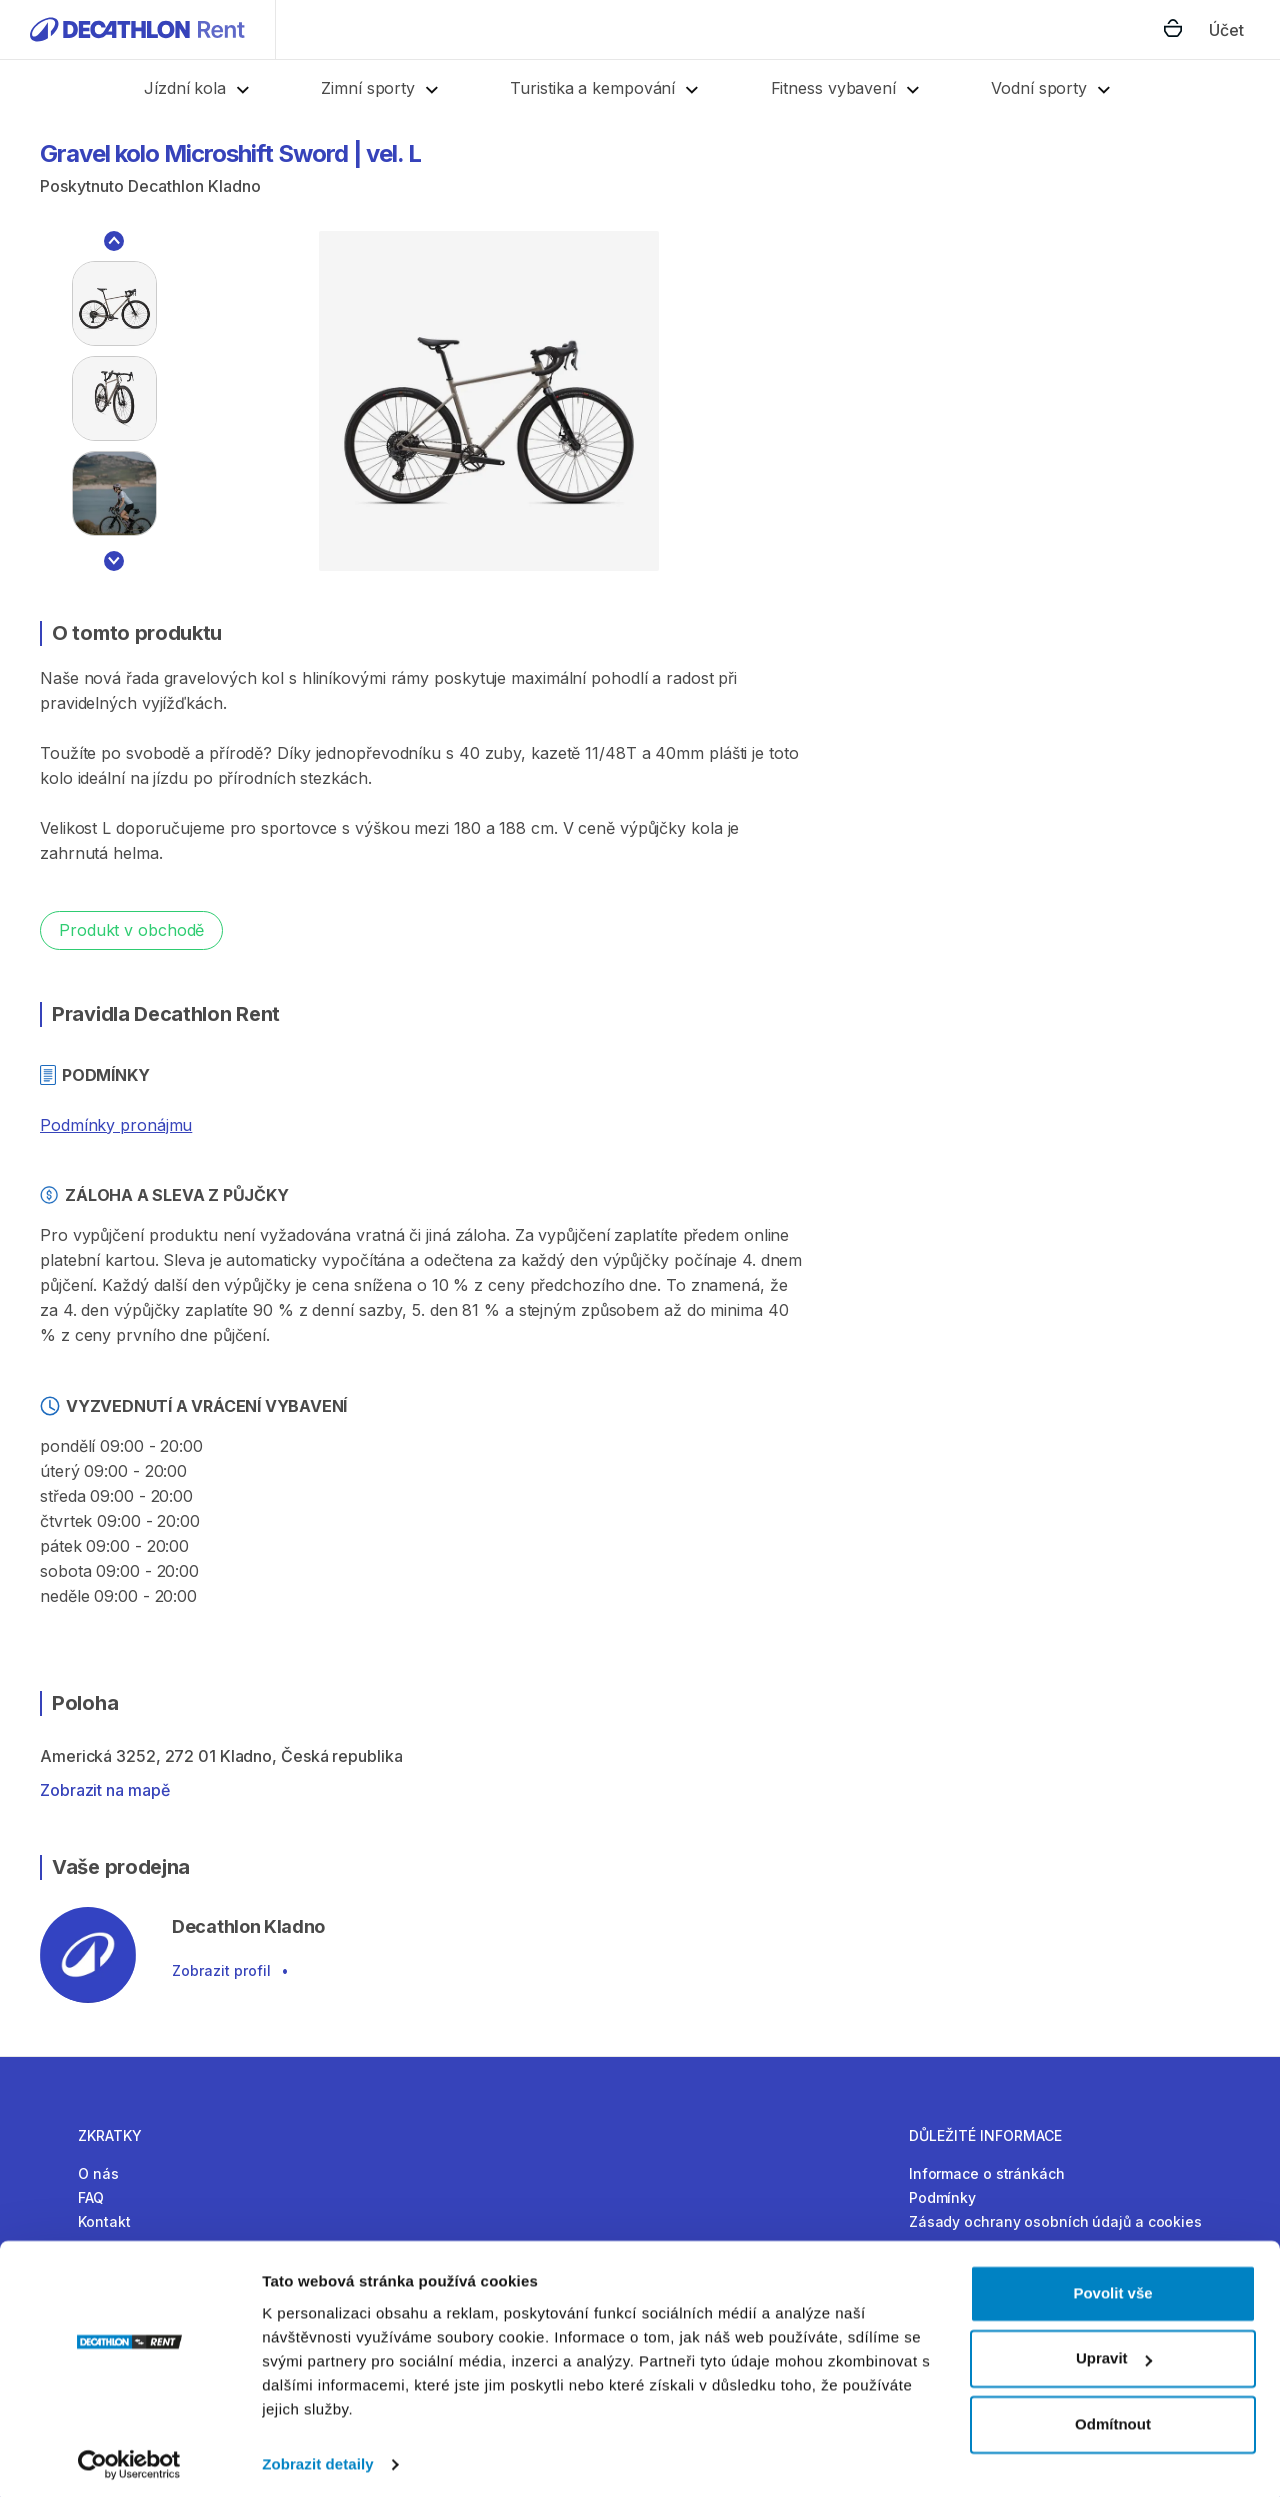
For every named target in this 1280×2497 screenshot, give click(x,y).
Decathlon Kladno (194, 186)
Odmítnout (1113, 2417)
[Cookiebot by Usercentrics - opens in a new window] (129, 2458)
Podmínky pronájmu (116, 1125)
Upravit (1114, 2351)
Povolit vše (1112, 2286)
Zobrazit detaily (318, 2457)
